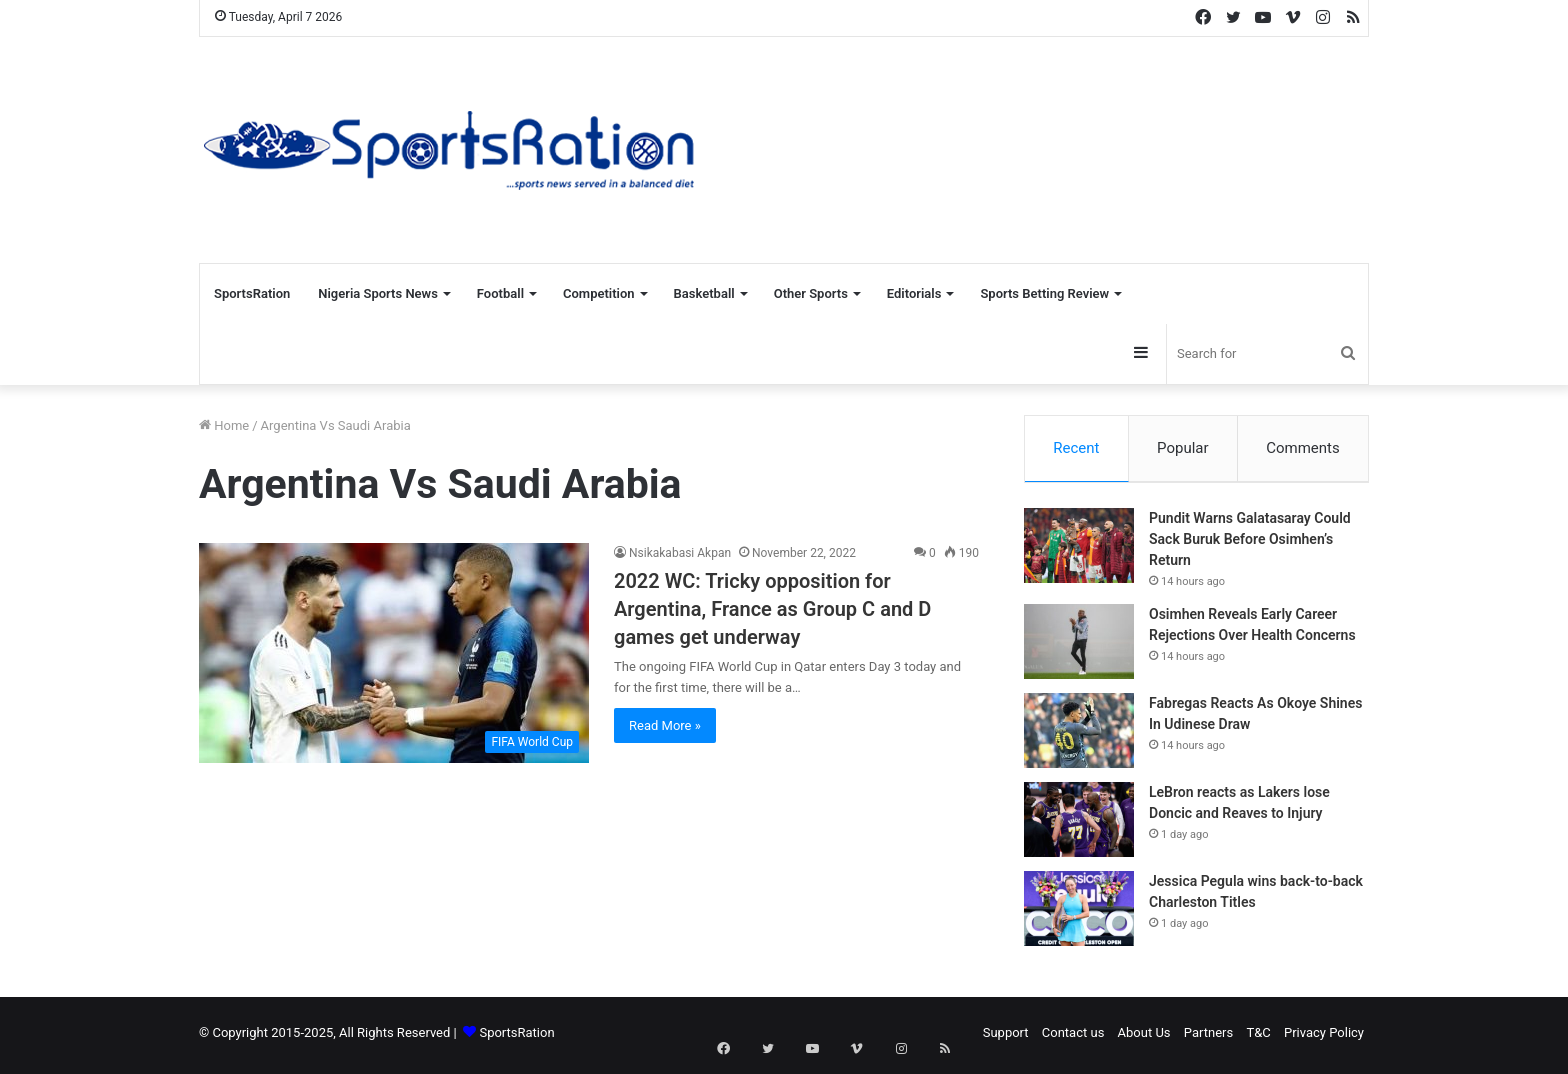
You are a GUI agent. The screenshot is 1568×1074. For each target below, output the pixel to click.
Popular (1183, 448)
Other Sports (811, 293)
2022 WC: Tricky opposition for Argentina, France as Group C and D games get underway (772, 609)
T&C (1258, 1037)
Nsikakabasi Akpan (680, 553)
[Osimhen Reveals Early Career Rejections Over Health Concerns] (1079, 646)
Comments (1303, 448)
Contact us (1073, 1037)
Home (224, 425)
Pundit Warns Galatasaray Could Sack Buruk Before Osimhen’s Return (1250, 544)
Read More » (665, 725)
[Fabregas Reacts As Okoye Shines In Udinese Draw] (1079, 735)
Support (1006, 1037)
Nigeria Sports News (378, 293)
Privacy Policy (1324, 1037)
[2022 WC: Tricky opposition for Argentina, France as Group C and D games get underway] (394, 653)
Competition (599, 293)
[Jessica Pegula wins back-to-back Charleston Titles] (1079, 913)
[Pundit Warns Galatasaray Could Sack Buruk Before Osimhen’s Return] (1079, 550)
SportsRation (252, 293)
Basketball (704, 293)
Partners (1208, 1037)
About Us (1144, 1037)
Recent (1076, 448)
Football (500, 293)
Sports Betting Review (1044, 293)
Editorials (914, 293)
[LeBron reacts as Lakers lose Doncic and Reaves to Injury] (1079, 824)
